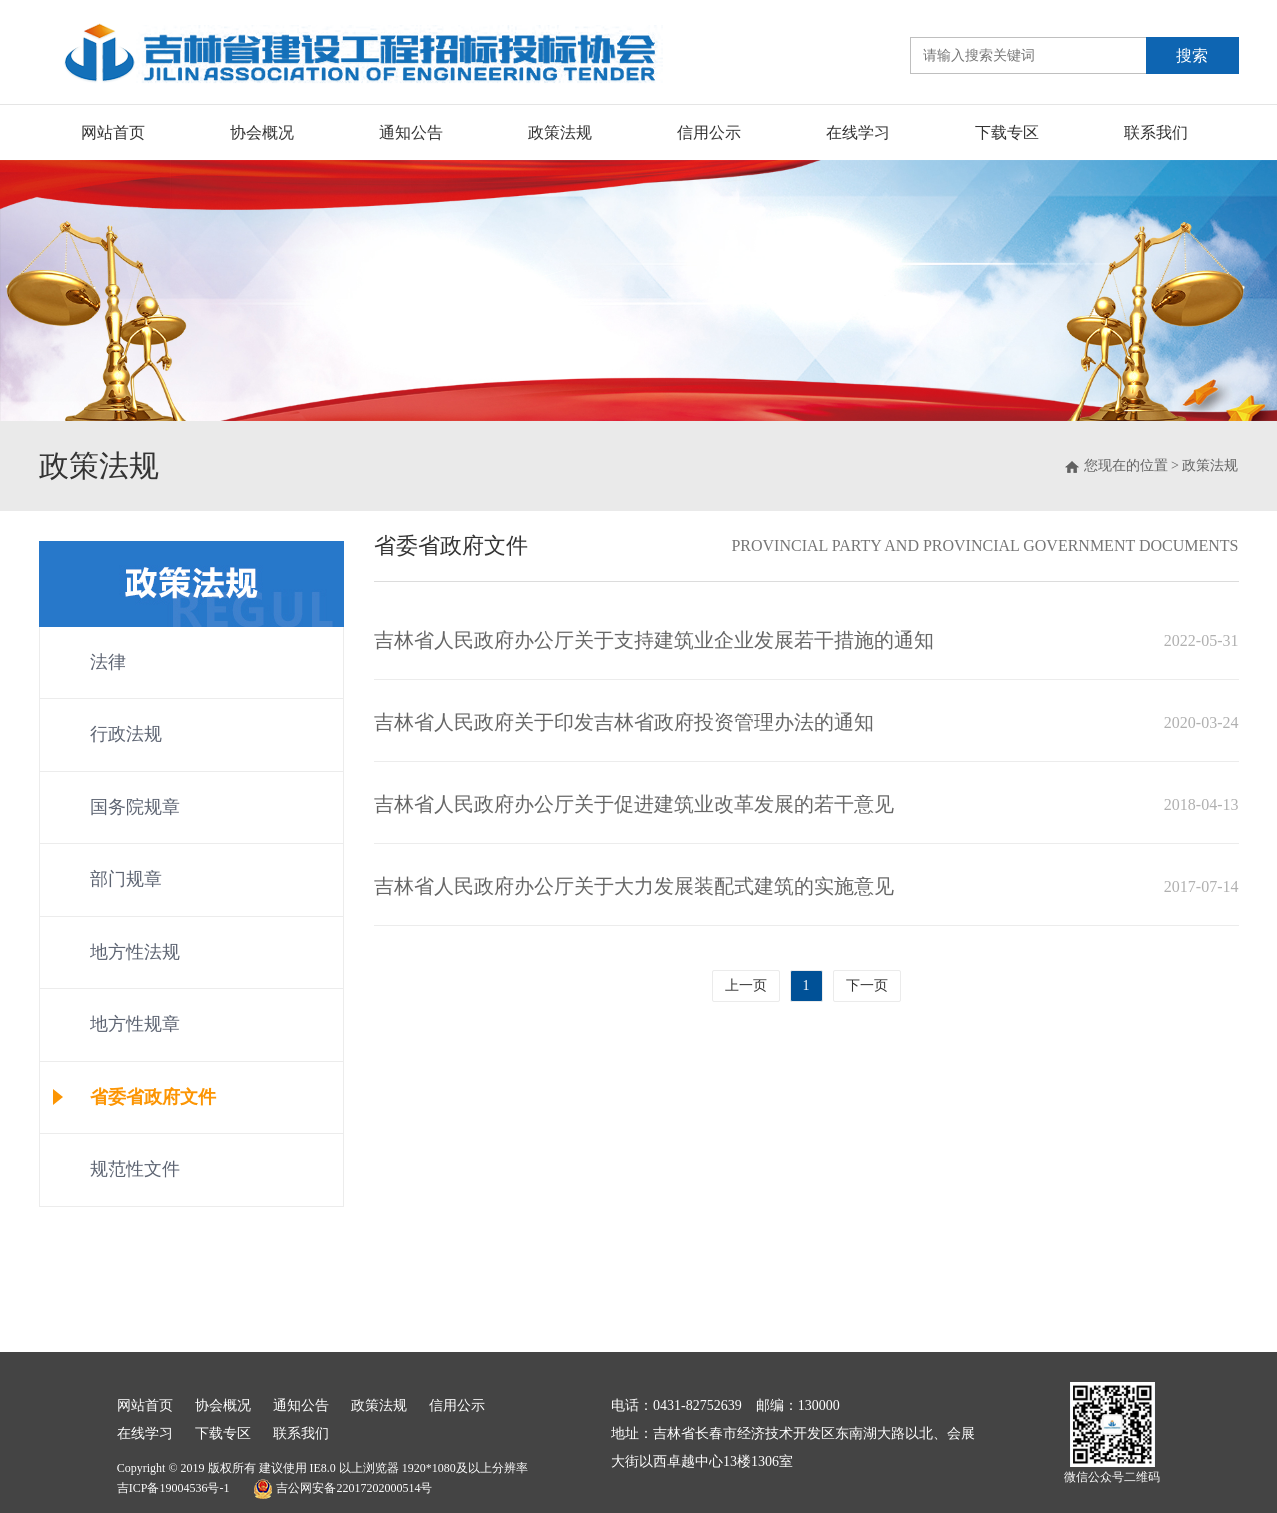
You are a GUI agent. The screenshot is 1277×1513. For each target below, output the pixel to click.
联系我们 (1156, 132)
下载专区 (1007, 132)
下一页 (867, 985)
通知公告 (411, 132)
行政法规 (126, 734)
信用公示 (709, 132)
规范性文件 (135, 1169)
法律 (108, 662)
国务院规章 (135, 807)
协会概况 (262, 132)
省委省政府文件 (153, 1097)
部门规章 (126, 879)
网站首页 (113, 132)
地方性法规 (135, 952)
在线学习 (858, 132)
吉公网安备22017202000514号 (342, 1489)
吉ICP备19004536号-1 (173, 1488)
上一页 (746, 985)
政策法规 (560, 132)
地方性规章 (135, 1024)
